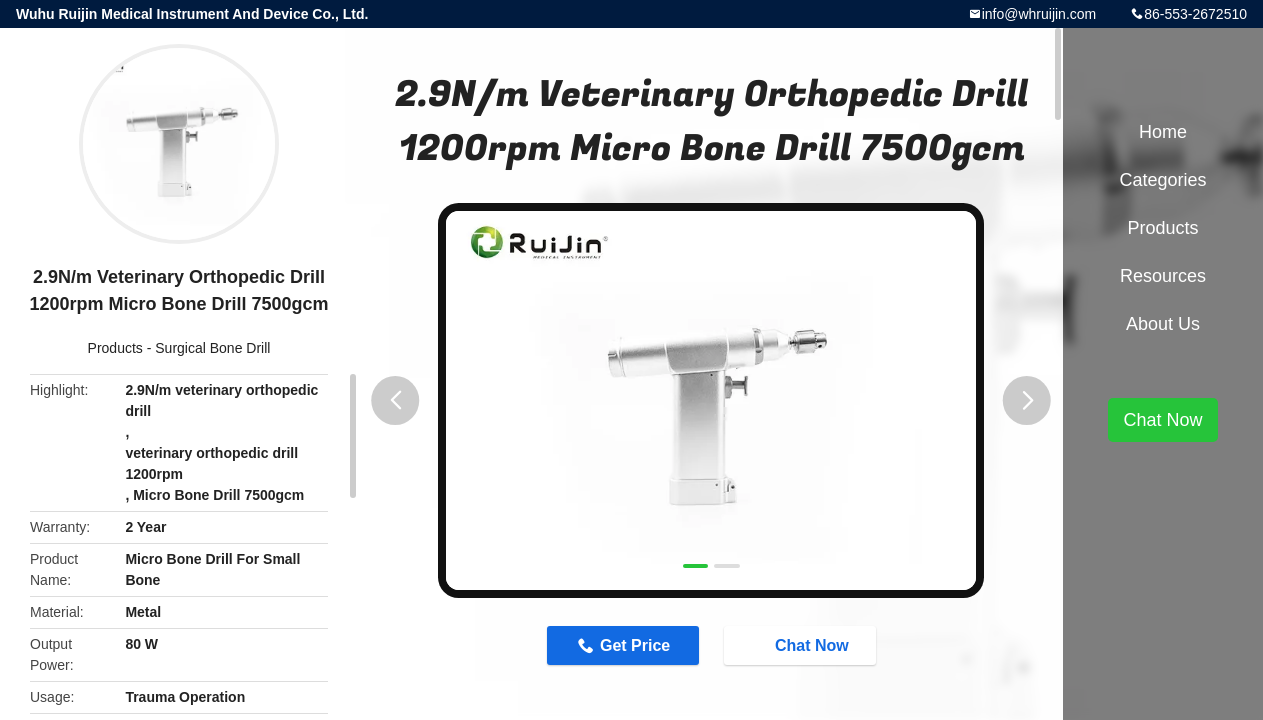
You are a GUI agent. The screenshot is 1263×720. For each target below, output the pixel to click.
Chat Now (802, 645)
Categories (1162, 180)
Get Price (635, 645)
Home (1163, 132)
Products (115, 348)
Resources (1163, 276)
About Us (1163, 324)
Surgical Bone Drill (212, 348)
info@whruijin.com (1039, 14)
